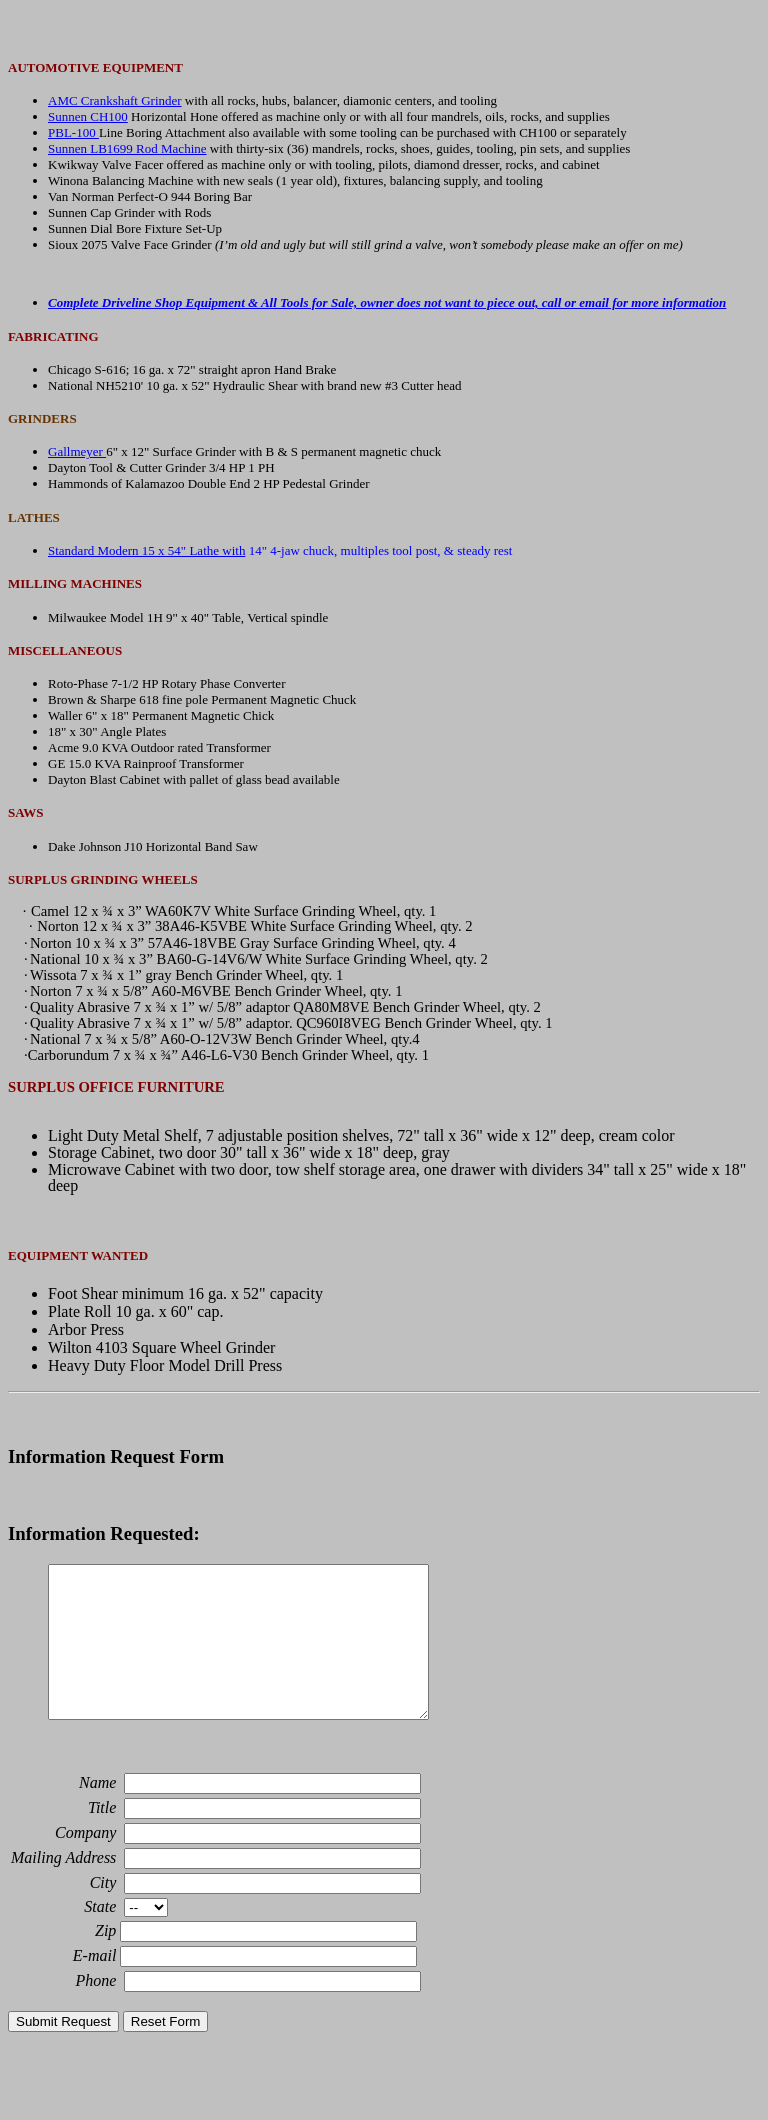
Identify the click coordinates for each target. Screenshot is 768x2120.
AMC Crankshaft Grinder (115, 100)
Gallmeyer (77, 451)
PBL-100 (73, 132)
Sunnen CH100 (88, 116)
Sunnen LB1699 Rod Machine (127, 148)
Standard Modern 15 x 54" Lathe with (146, 550)
